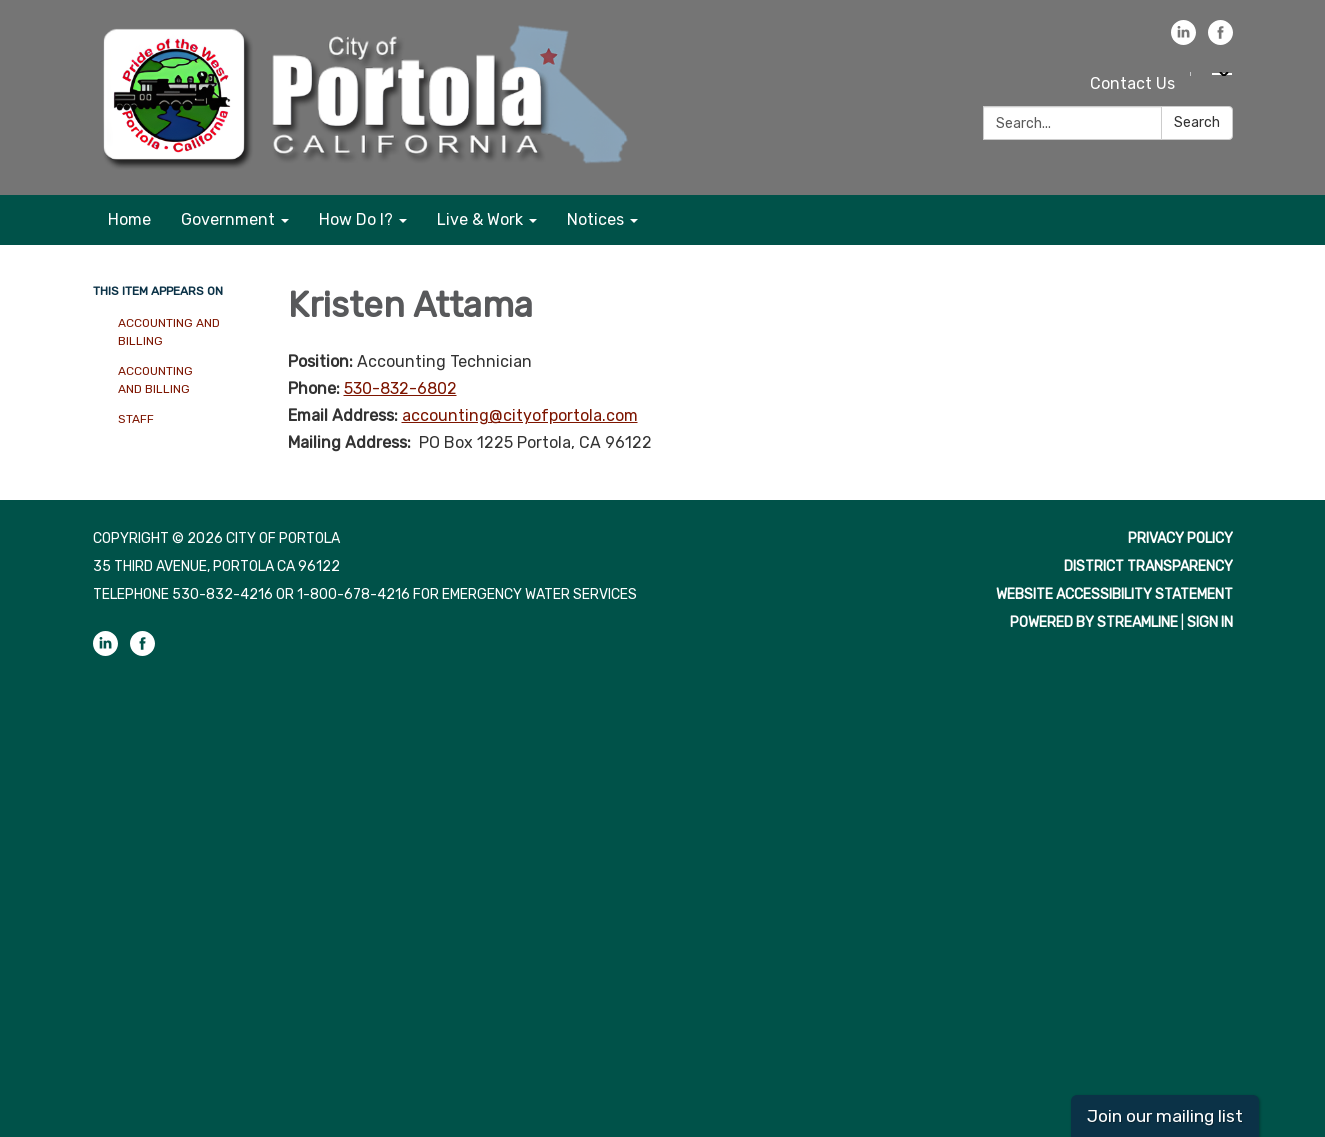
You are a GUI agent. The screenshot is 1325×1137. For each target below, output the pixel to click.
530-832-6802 (400, 388)
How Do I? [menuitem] (356, 219)
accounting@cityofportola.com (520, 415)
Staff (136, 419)
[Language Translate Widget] (1222, 74)
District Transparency (1148, 566)
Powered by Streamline (1094, 622)
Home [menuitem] (129, 219)
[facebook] (1220, 39)
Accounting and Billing (169, 332)
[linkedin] (1183, 39)
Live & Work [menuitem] (480, 219)
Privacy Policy (1180, 538)
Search (1197, 122)
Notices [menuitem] (595, 219)
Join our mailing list (1165, 1116)
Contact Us (1132, 83)
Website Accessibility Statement (1114, 594)
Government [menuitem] (228, 219)
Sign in (1210, 622)
